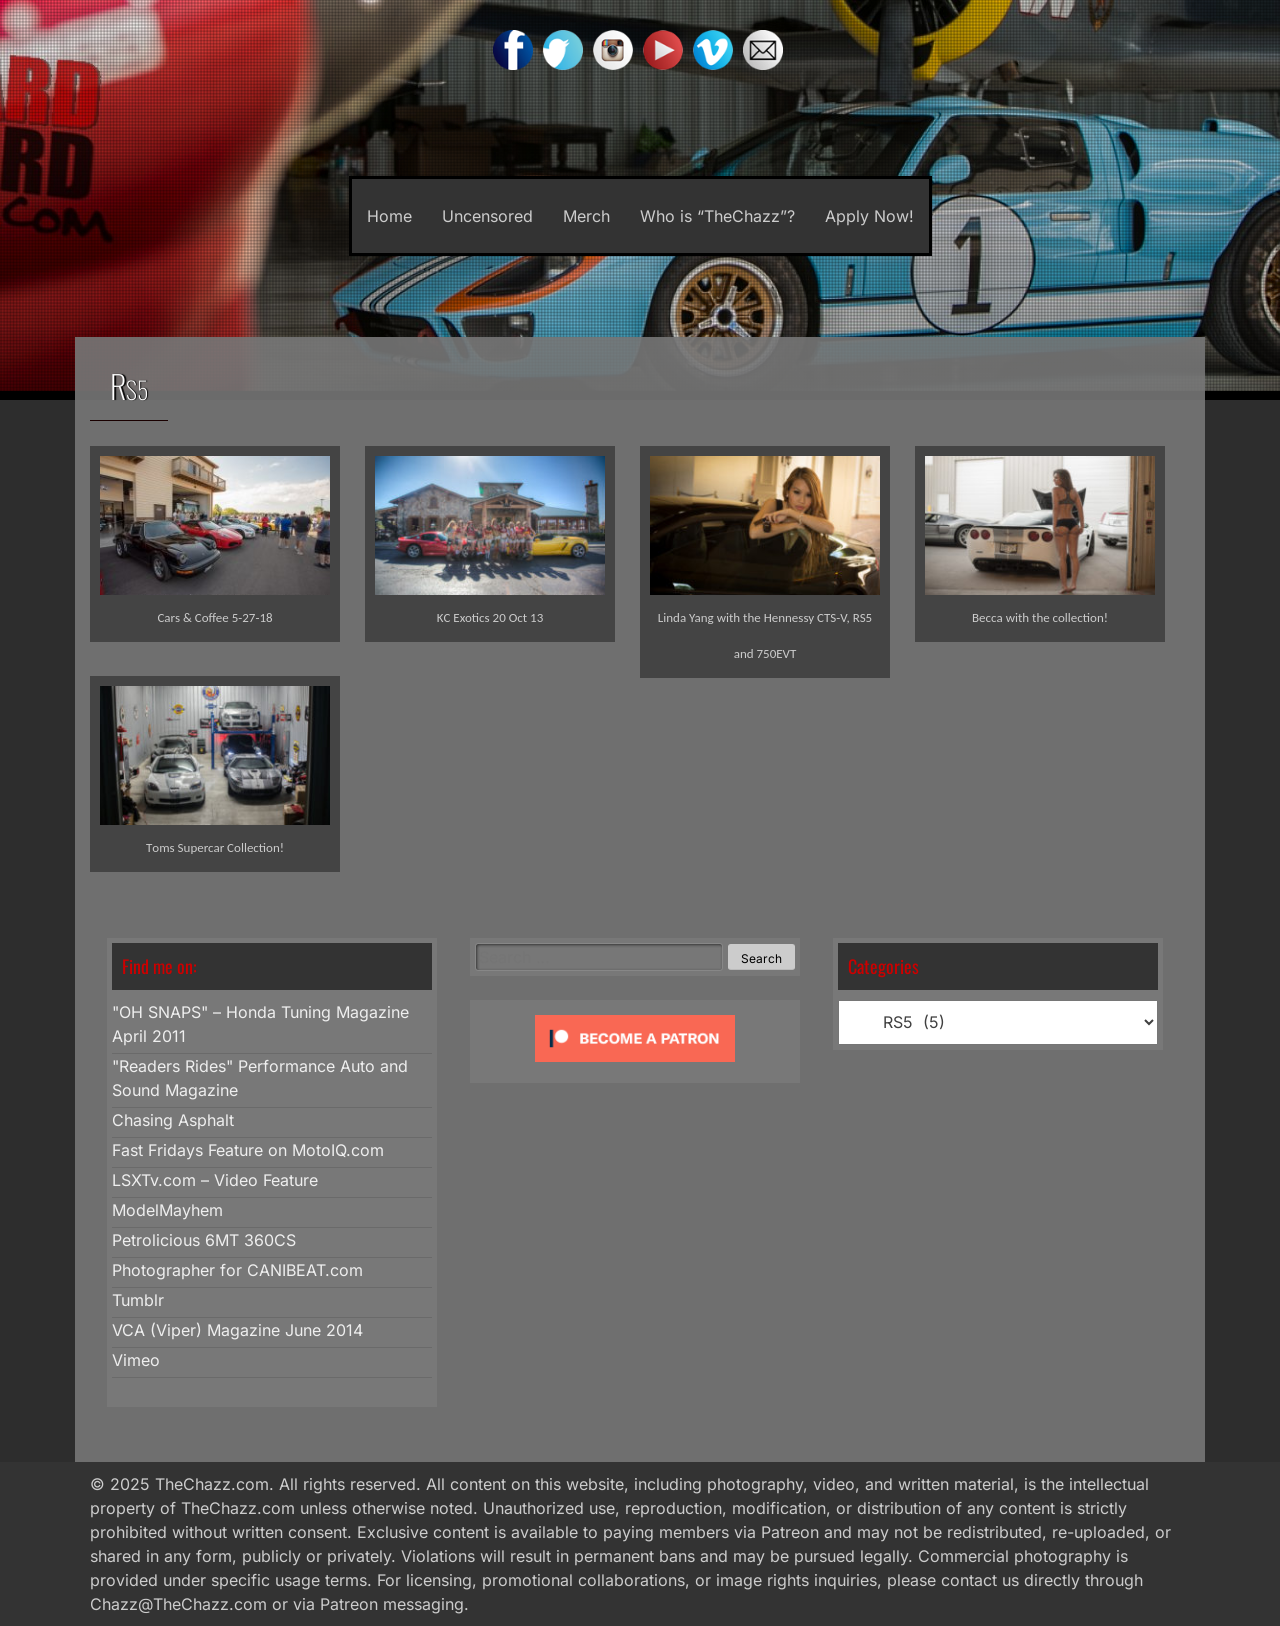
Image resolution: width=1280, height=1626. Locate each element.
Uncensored (487, 216)
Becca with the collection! (1040, 617)
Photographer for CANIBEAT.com (237, 1270)
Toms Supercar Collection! (215, 847)
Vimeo (136, 1360)
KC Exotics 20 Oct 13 (490, 617)
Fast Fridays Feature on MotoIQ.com (248, 1150)
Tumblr (138, 1300)
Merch (586, 216)
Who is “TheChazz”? (717, 216)
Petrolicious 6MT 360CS (204, 1240)
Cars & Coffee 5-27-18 (214, 617)
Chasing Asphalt (173, 1120)
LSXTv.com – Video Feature (215, 1180)
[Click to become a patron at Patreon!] (635, 1066)
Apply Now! (869, 216)
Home (389, 216)
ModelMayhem (167, 1210)
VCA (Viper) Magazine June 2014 (237, 1330)
